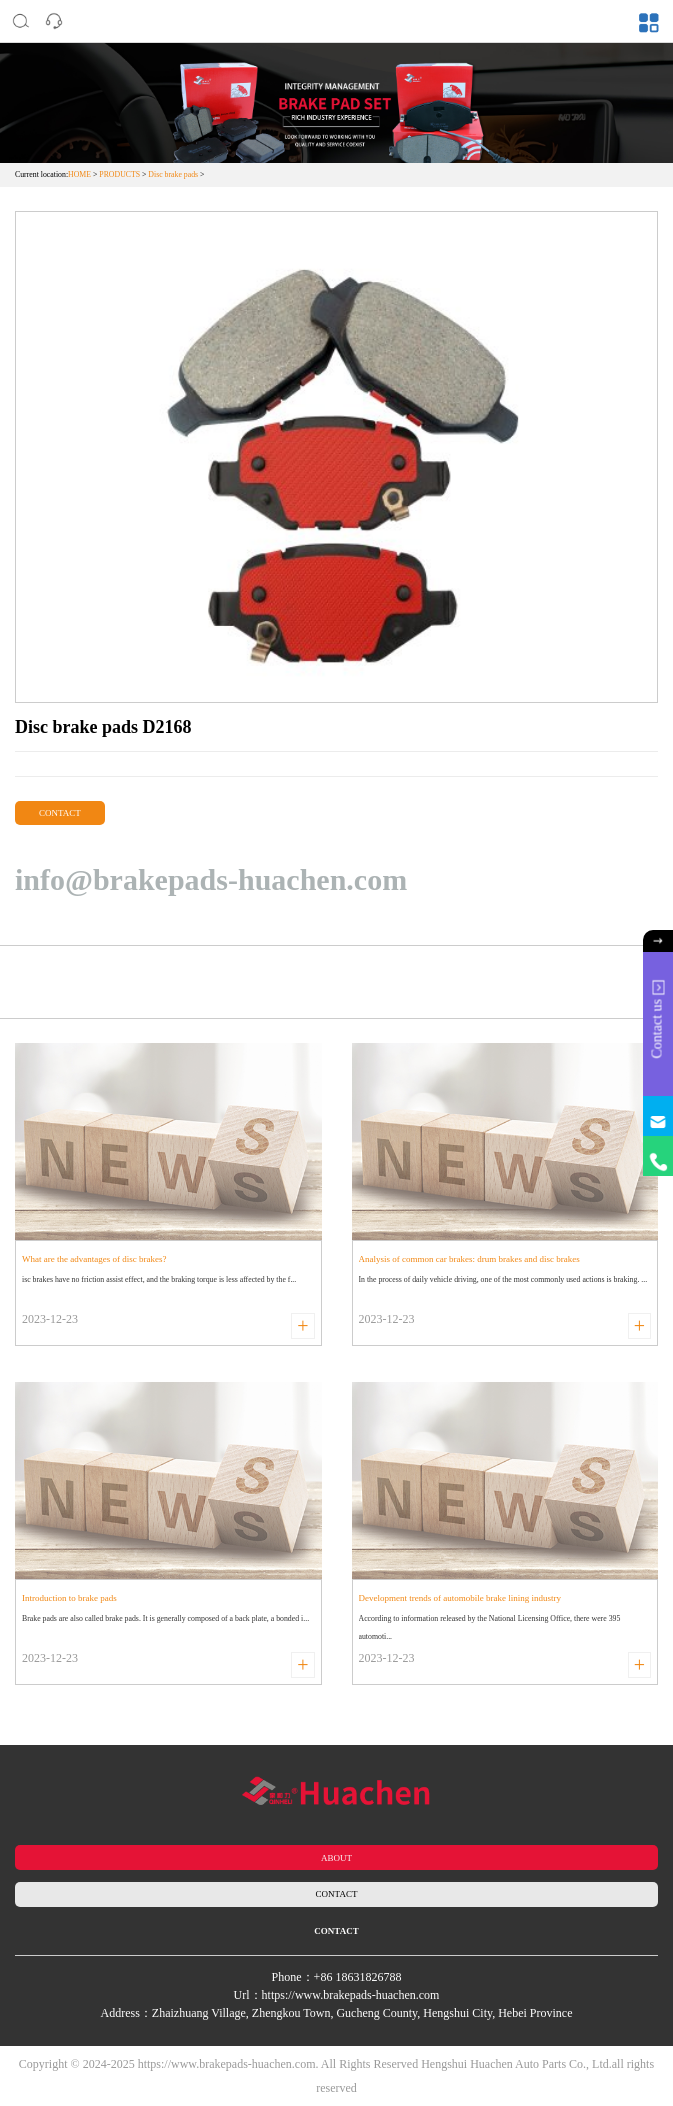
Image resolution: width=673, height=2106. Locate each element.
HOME (79, 174)
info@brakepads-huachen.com (211, 879)
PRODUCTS (119, 174)
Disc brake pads (173, 174)
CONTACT (60, 813)
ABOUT (336, 1858)
